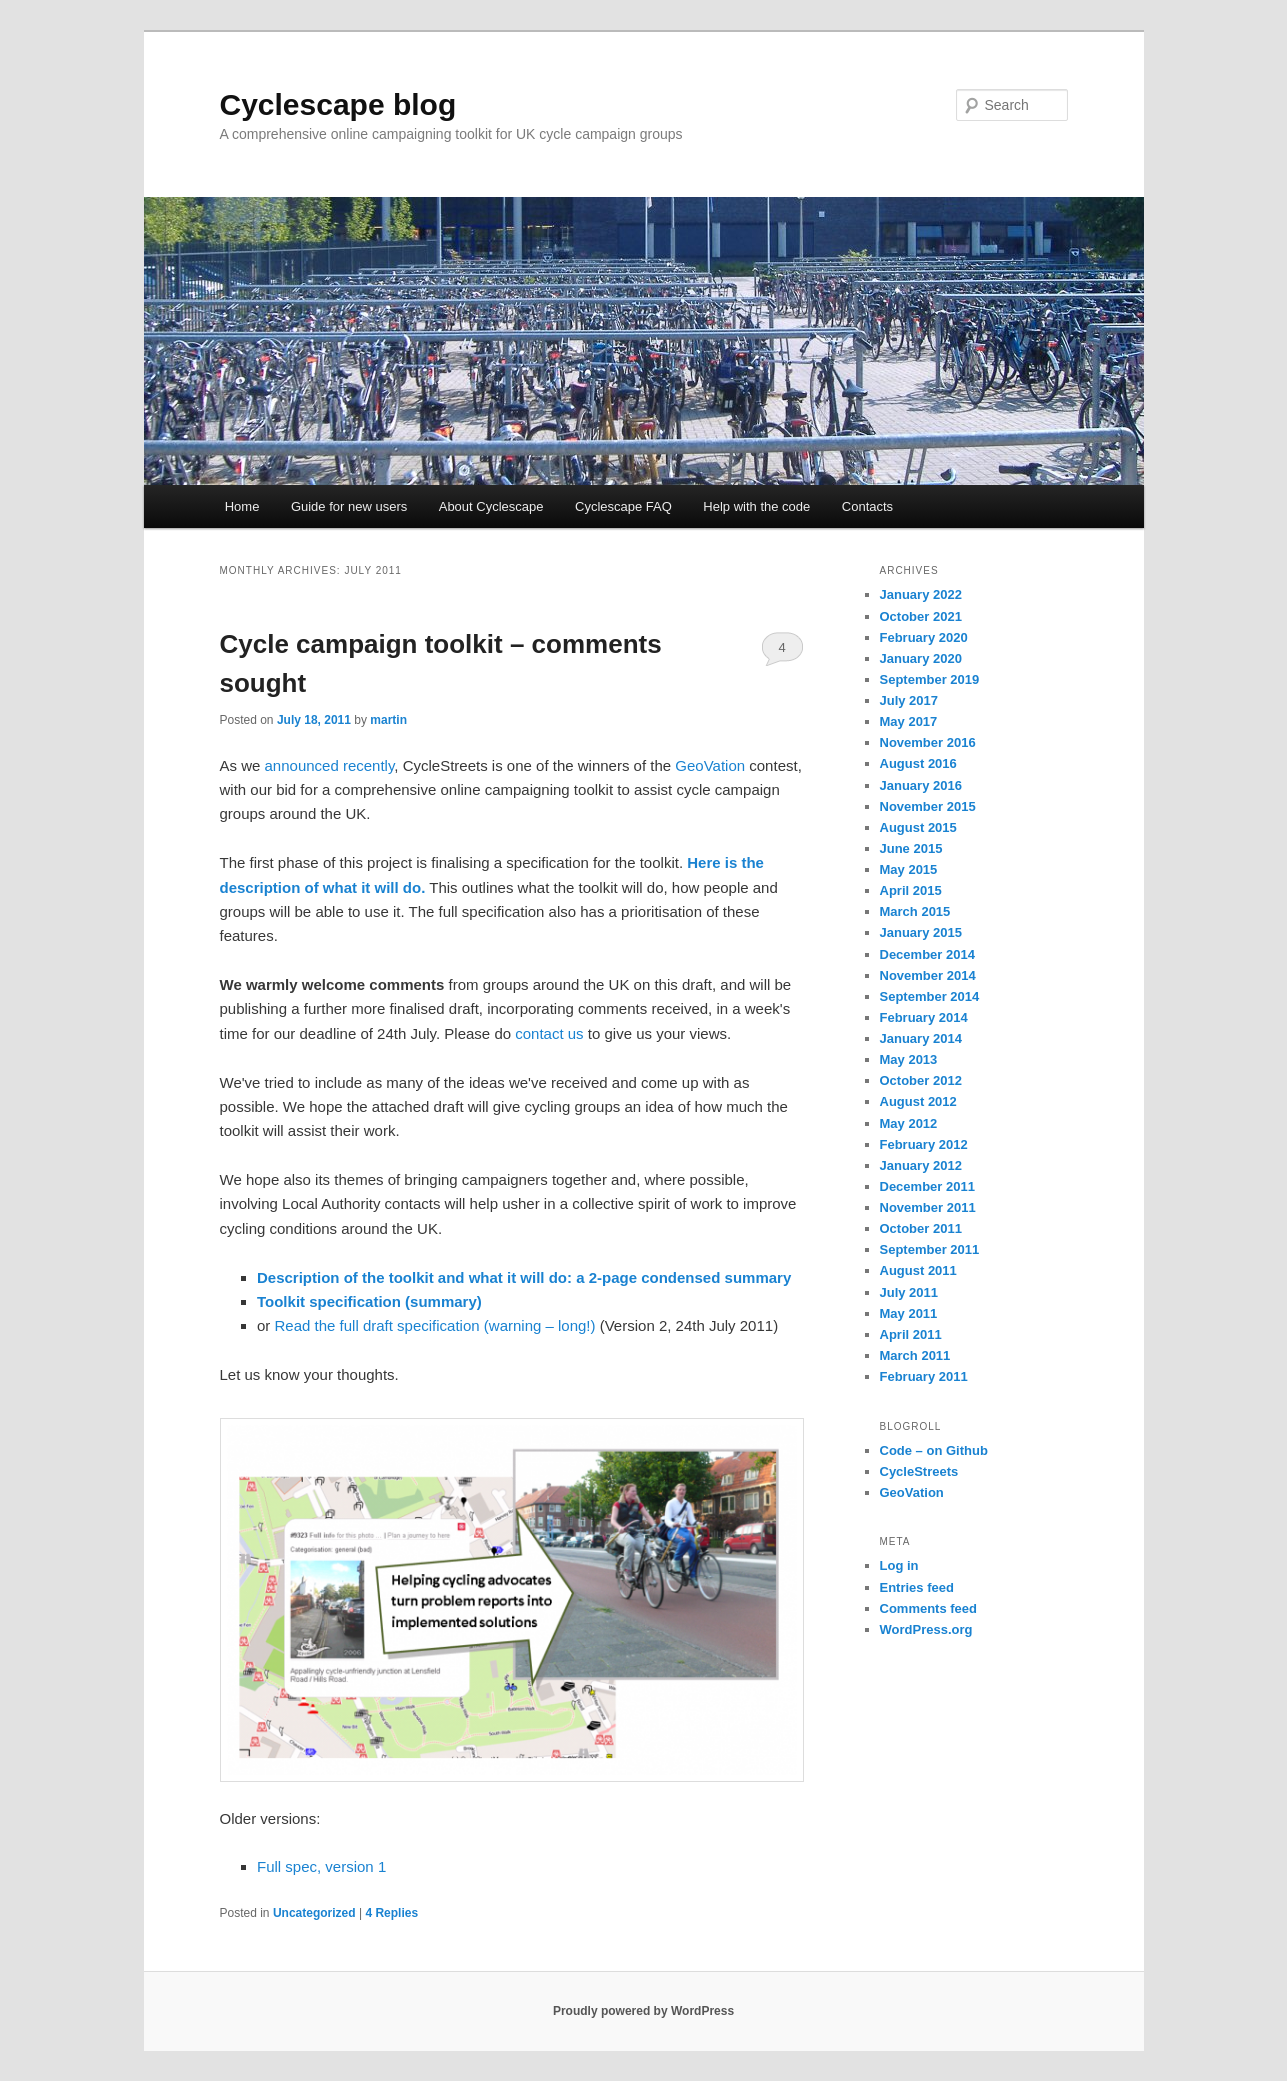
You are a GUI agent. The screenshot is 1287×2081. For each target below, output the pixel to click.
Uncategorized (314, 1913)
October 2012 (921, 1080)
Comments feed (929, 1608)
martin (388, 720)
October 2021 (921, 616)
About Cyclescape (491, 506)
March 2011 (915, 1355)
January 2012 (921, 1165)
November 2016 (928, 742)
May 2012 (909, 1123)
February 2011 (924, 1376)
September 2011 (930, 1249)
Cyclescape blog (338, 104)
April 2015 (911, 890)
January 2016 (921, 785)
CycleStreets (919, 1471)
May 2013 (909, 1059)
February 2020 (924, 637)
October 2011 (921, 1228)
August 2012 (918, 1101)
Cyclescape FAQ (623, 506)
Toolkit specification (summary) (369, 1301)
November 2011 (928, 1207)
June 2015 (911, 848)
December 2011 (927, 1186)
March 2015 (915, 911)
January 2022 (921, 594)
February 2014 (924, 1017)
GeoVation (710, 765)
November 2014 (928, 975)
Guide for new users (349, 506)
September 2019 (930, 679)
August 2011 (918, 1270)
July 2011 (909, 1292)
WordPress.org (926, 1629)
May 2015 (909, 869)
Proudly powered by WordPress (643, 2011)
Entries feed (917, 1587)
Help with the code (756, 506)
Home (242, 506)
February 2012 (924, 1144)
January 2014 (921, 1038)
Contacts (867, 506)
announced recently (330, 765)
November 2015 (928, 806)
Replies (391, 1913)
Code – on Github (934, 1450)
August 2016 (918, 763)
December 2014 (927, 954)
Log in (899, 1565)
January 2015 (921, 932)
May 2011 (909, 1313)
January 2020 (921, 658)
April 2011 (911, 1334)
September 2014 (930, 996)
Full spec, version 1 (321, 1866)
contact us (549, 1033)
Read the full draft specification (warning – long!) (435, 1325)
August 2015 (918, 827)
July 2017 (909, 700)
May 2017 (909, 721)
